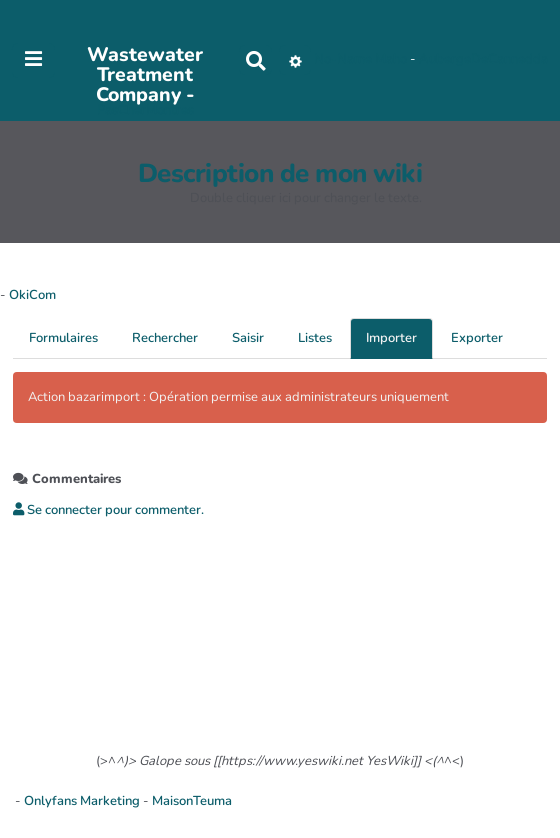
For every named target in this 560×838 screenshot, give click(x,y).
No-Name (343, 60)
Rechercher (165, 338)
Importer (391, 338)
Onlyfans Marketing (83, 801)
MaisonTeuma (192, 801)
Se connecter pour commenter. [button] (108, 510)
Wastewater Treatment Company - (145, 75)
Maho (391, 60)
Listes (315, 338)
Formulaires (63, 338)
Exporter (477, 338)
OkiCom (32, 295)
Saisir (248, 338)
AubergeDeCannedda (483, 60)
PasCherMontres (145, 110)
